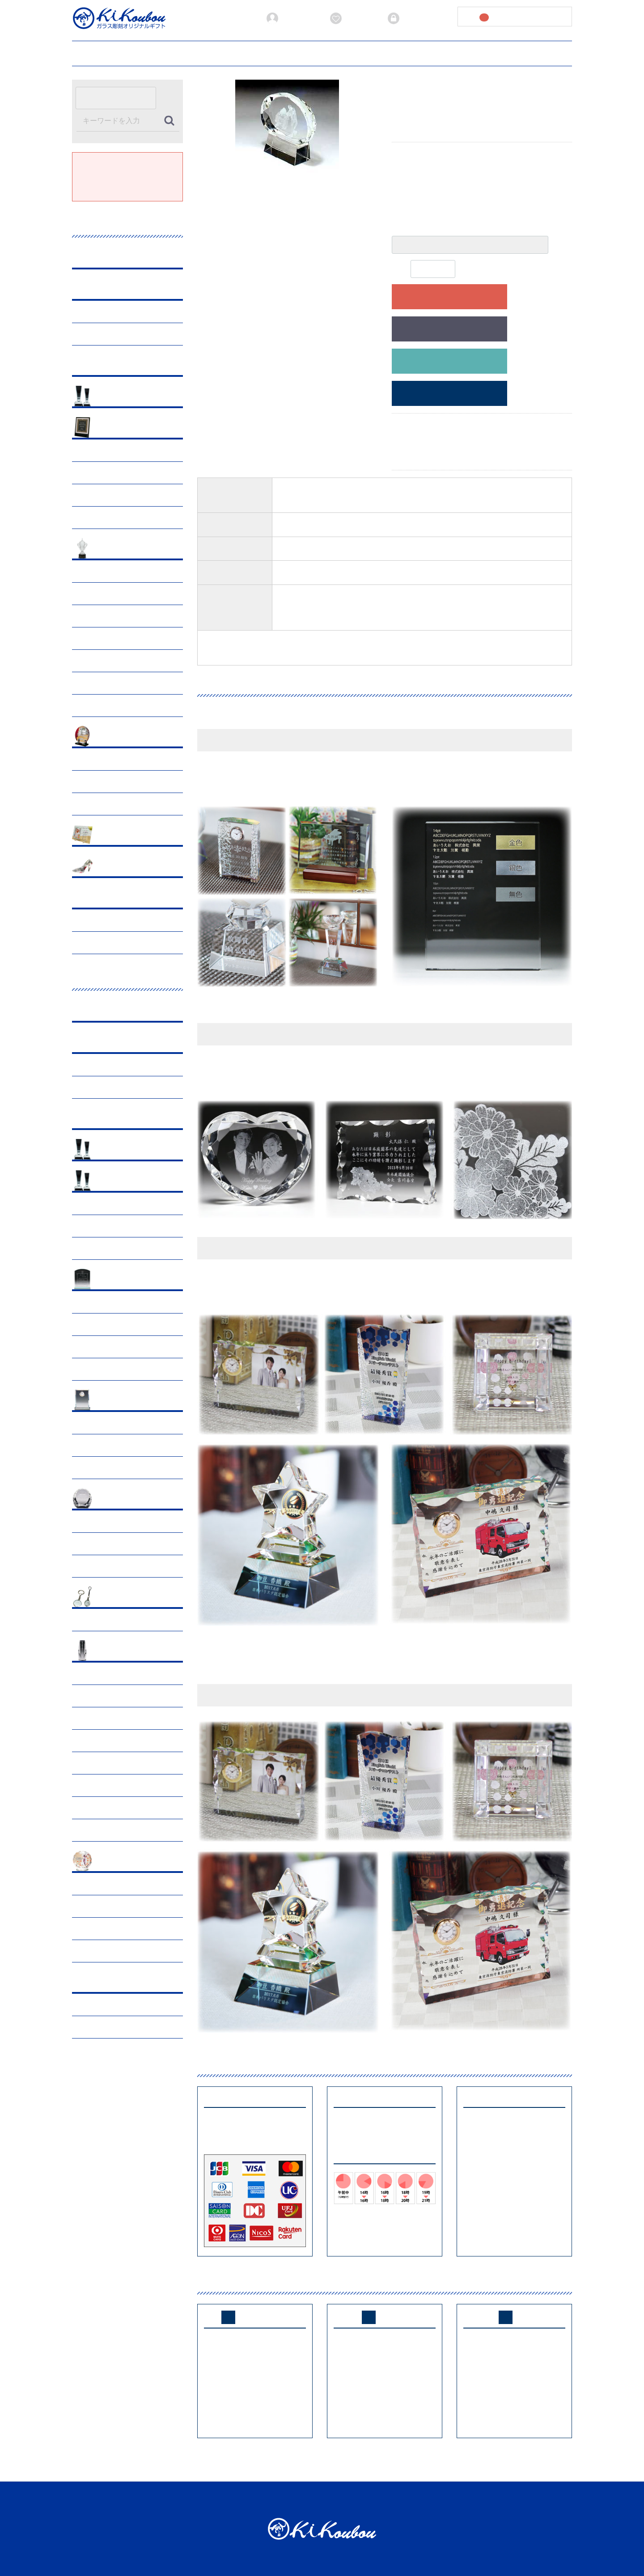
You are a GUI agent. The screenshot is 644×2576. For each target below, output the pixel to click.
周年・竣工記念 (100, 759)
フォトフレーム (100, 1423)
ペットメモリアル (122, 1861)
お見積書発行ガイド (200, 51)
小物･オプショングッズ (130, 1597)
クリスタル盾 (97, 1302)
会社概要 (459, 51)
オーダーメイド (119, 898)
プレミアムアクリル (125, 365)
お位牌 (87, 1696)
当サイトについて (331, 51)
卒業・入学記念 (100, 517)
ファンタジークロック (109, 1467)
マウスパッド (97, 1346)
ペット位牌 (94, 1884)
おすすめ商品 (116, 396)
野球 (84, 593)
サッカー (90, 638)
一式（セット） (100, 1830)
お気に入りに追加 (449, 329)
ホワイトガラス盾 (103, 1369)
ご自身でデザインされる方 (449, 393)
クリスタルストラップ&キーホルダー (130, 1619)
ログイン (407, 18)
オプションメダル (103, 1248)
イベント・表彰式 (103, 781)
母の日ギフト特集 (103, 472)
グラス (106, 258)
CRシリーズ (95, 1203)
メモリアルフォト (103, 1807)
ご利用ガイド (139, 51)
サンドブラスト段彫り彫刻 (115, 920)
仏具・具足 (94, 1928)
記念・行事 (112, 428)
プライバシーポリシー (401, 51)
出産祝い (109, 835)
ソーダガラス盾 (100, 1324)
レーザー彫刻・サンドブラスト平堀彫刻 (130, 942)
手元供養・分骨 (100, 1906)
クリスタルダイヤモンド (112, 1543)
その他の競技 (97, 705)
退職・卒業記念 (100, 804)
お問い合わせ (505, 51)
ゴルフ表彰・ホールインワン (119, 571)
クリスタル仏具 (119, 1651)
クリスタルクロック (106, 1445)
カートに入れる (449, 297)
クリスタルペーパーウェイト (119, 1521)
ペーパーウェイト (122, 1499)
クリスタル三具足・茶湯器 (115, 1740)
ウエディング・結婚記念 (131, 866)
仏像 (84, 1785)
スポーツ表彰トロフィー (131, 549)
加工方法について (267, 51)
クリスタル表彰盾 (122, 1279)
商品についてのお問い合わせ (449, 361)
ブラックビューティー (128, 289)
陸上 (84, 616)
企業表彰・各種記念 (125, 737)
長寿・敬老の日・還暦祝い (115, 495)
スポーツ (90, 1226)
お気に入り (352, 18)
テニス (87, 683)
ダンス (87, 660)
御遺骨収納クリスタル (109, 1718)
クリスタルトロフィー (128, 1181)
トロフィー (94, 334)
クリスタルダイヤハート (112, 1566)
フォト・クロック (122, 1400)
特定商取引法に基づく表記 (447, 2499)
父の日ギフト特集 (103, 450)
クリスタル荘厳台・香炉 (112, 1763)
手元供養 (90, 1673)
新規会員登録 (292, 18)
